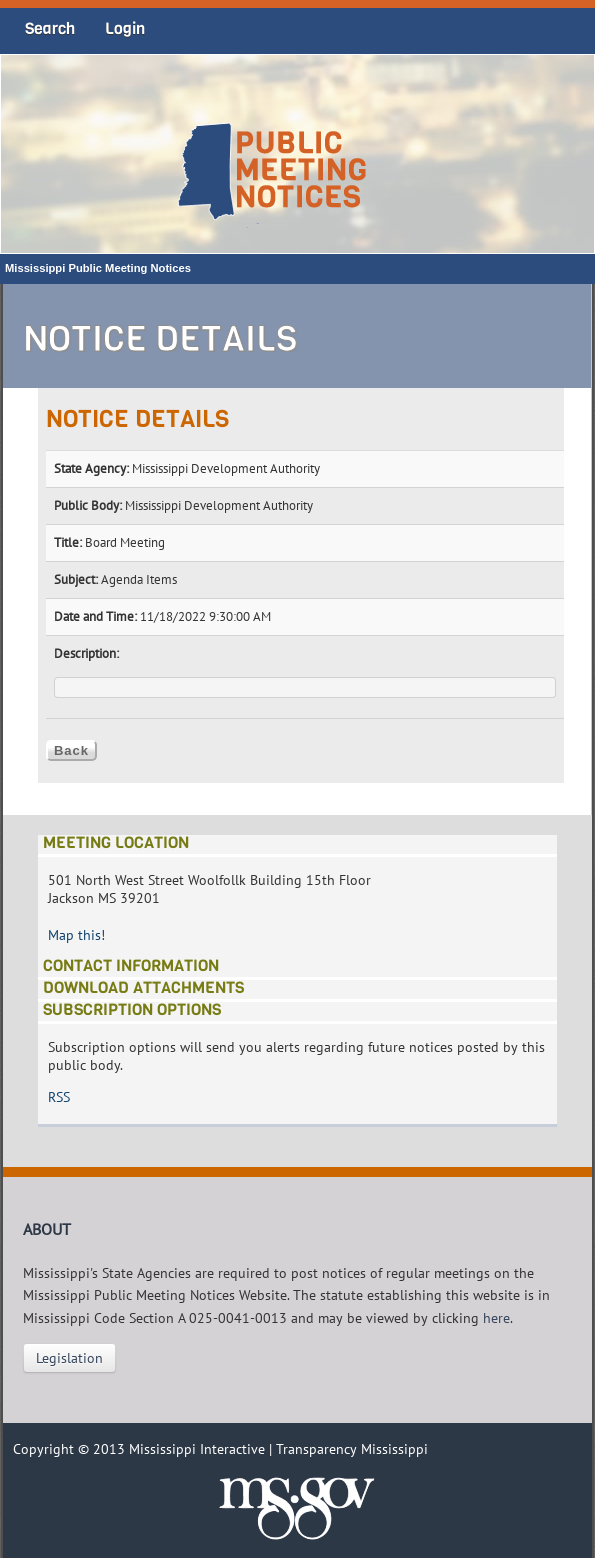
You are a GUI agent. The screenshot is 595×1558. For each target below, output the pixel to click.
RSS (59, 1097)
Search (50, 28)
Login (125, 28)
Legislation (69, 1358)
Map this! (76, 935)
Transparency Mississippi (352, 1449)
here (496, 1318)
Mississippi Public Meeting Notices (98, 268)
